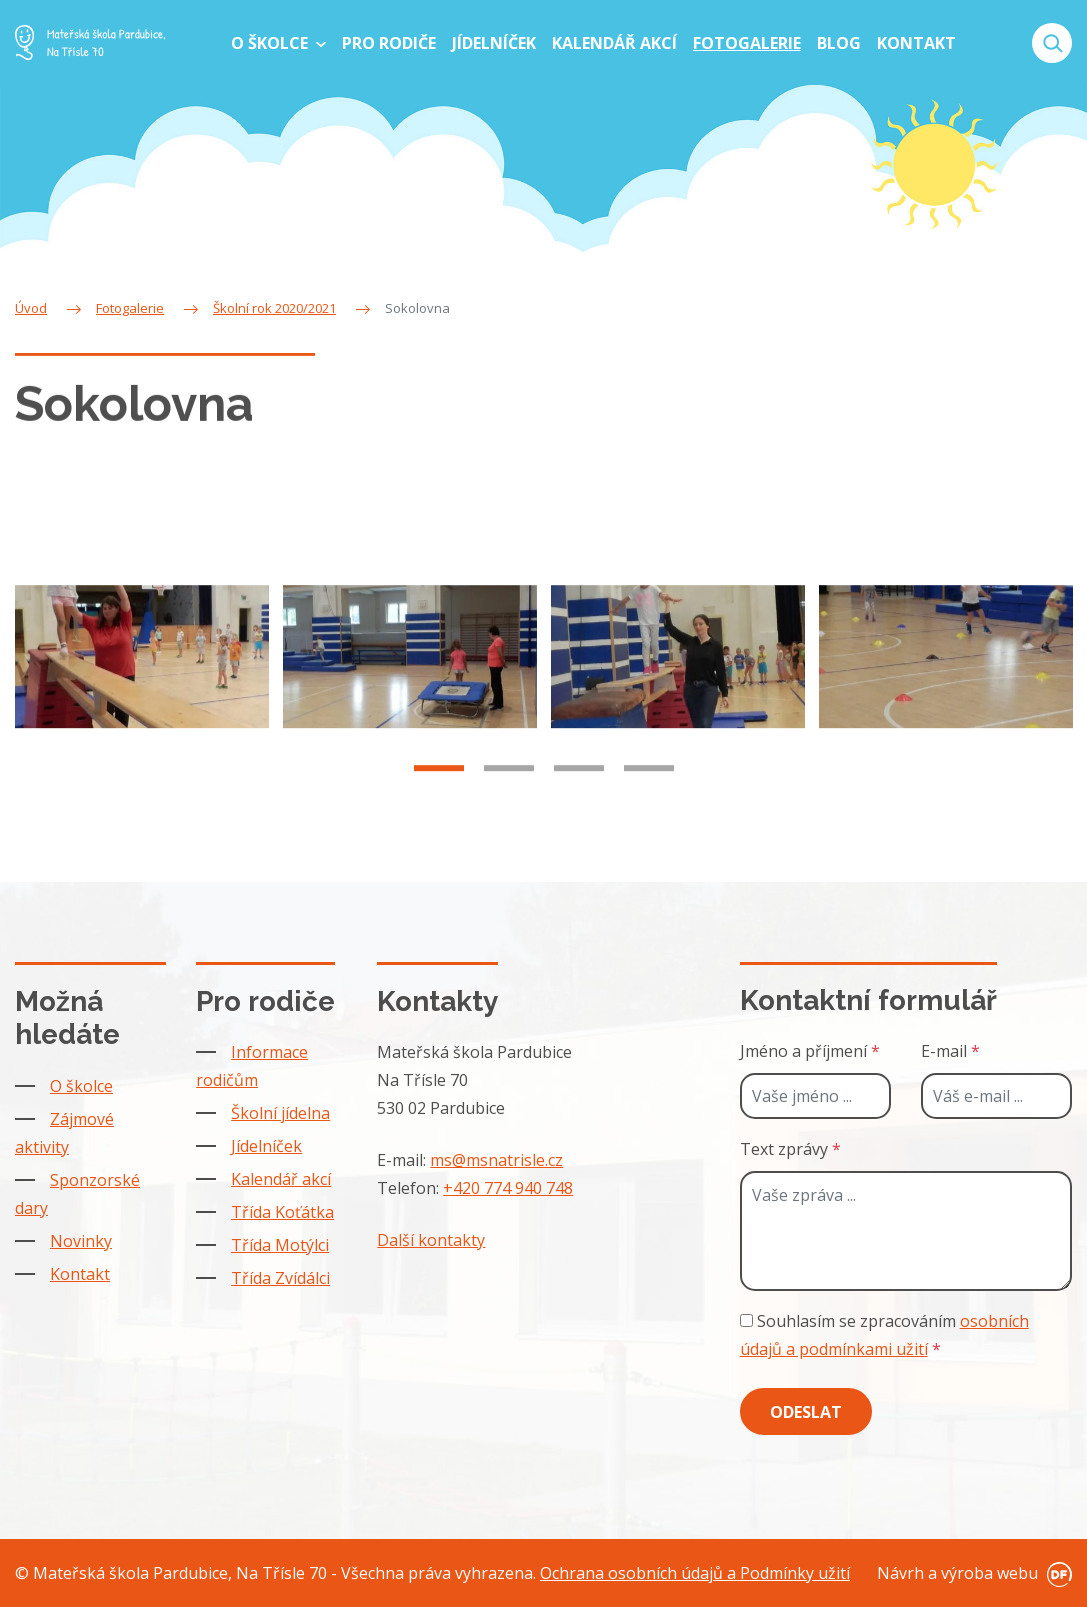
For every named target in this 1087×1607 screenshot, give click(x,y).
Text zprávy (790, 1149)
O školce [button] (271, 43)
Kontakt (80, 1274)
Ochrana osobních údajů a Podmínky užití (695, 1573)
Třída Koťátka (282, 1212)
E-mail (950, 1051)
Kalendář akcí (281, 1179)
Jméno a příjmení (810, 1051)
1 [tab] (439, 782)
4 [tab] (649, 782)
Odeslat (806, 1412)
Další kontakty (431, 1240)
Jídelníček (266, 1146)
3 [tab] (579, 782)
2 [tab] (509, 782)
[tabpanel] (142, 670)
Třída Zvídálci (280, 1278)
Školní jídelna (280, 1113)
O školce (81, 1086)
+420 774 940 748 (508, 1188)
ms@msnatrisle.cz (496, 1160)
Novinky (81, 1241)
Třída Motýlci (280, 1245)
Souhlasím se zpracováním (884, 1335)
